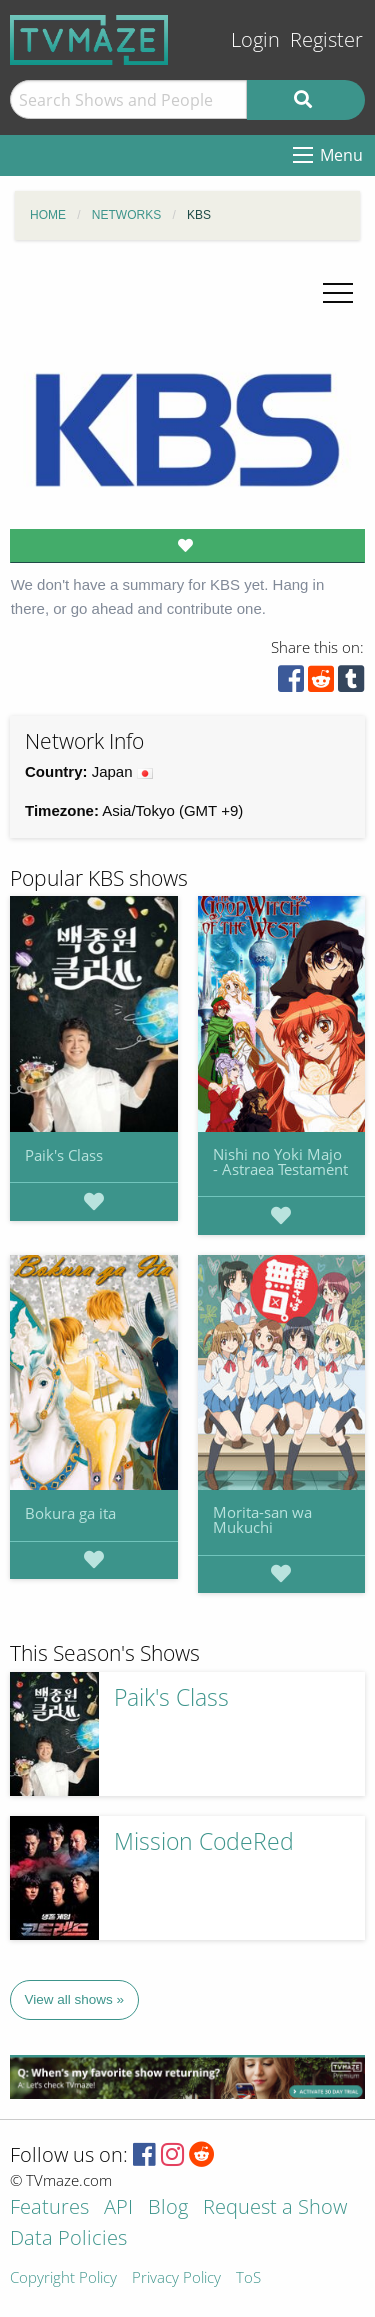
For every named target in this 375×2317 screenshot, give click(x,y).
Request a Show (275, 2208)
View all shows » (75, 1999)
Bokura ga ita (70, 1513)
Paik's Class (64, 1155)
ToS (248, 2278)
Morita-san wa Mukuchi (262, 1519)
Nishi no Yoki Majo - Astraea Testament (280, 1161)
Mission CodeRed (204, 1841)
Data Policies (68, 2239)
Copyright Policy (63, 2278)
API (118, 2208)
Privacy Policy (176, 2278)
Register (326, 39)
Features (49, 2208)
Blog (168, 2208)
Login (255, 39)
